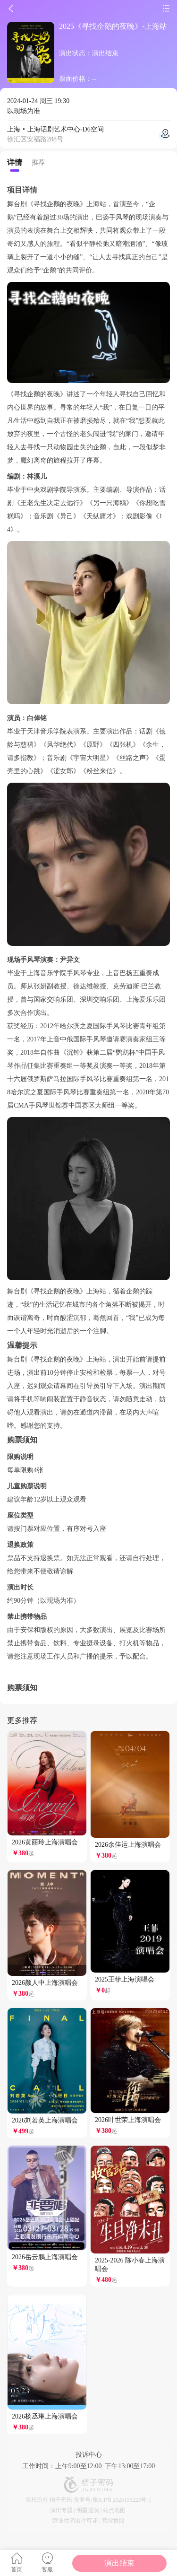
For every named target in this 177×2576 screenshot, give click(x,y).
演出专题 (61, 2510)
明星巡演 (87, 2510)
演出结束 (119, 2563)
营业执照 (113, 2520)
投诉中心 (89, 2454)
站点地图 (114, 2510)
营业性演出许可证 (75, 2520)
